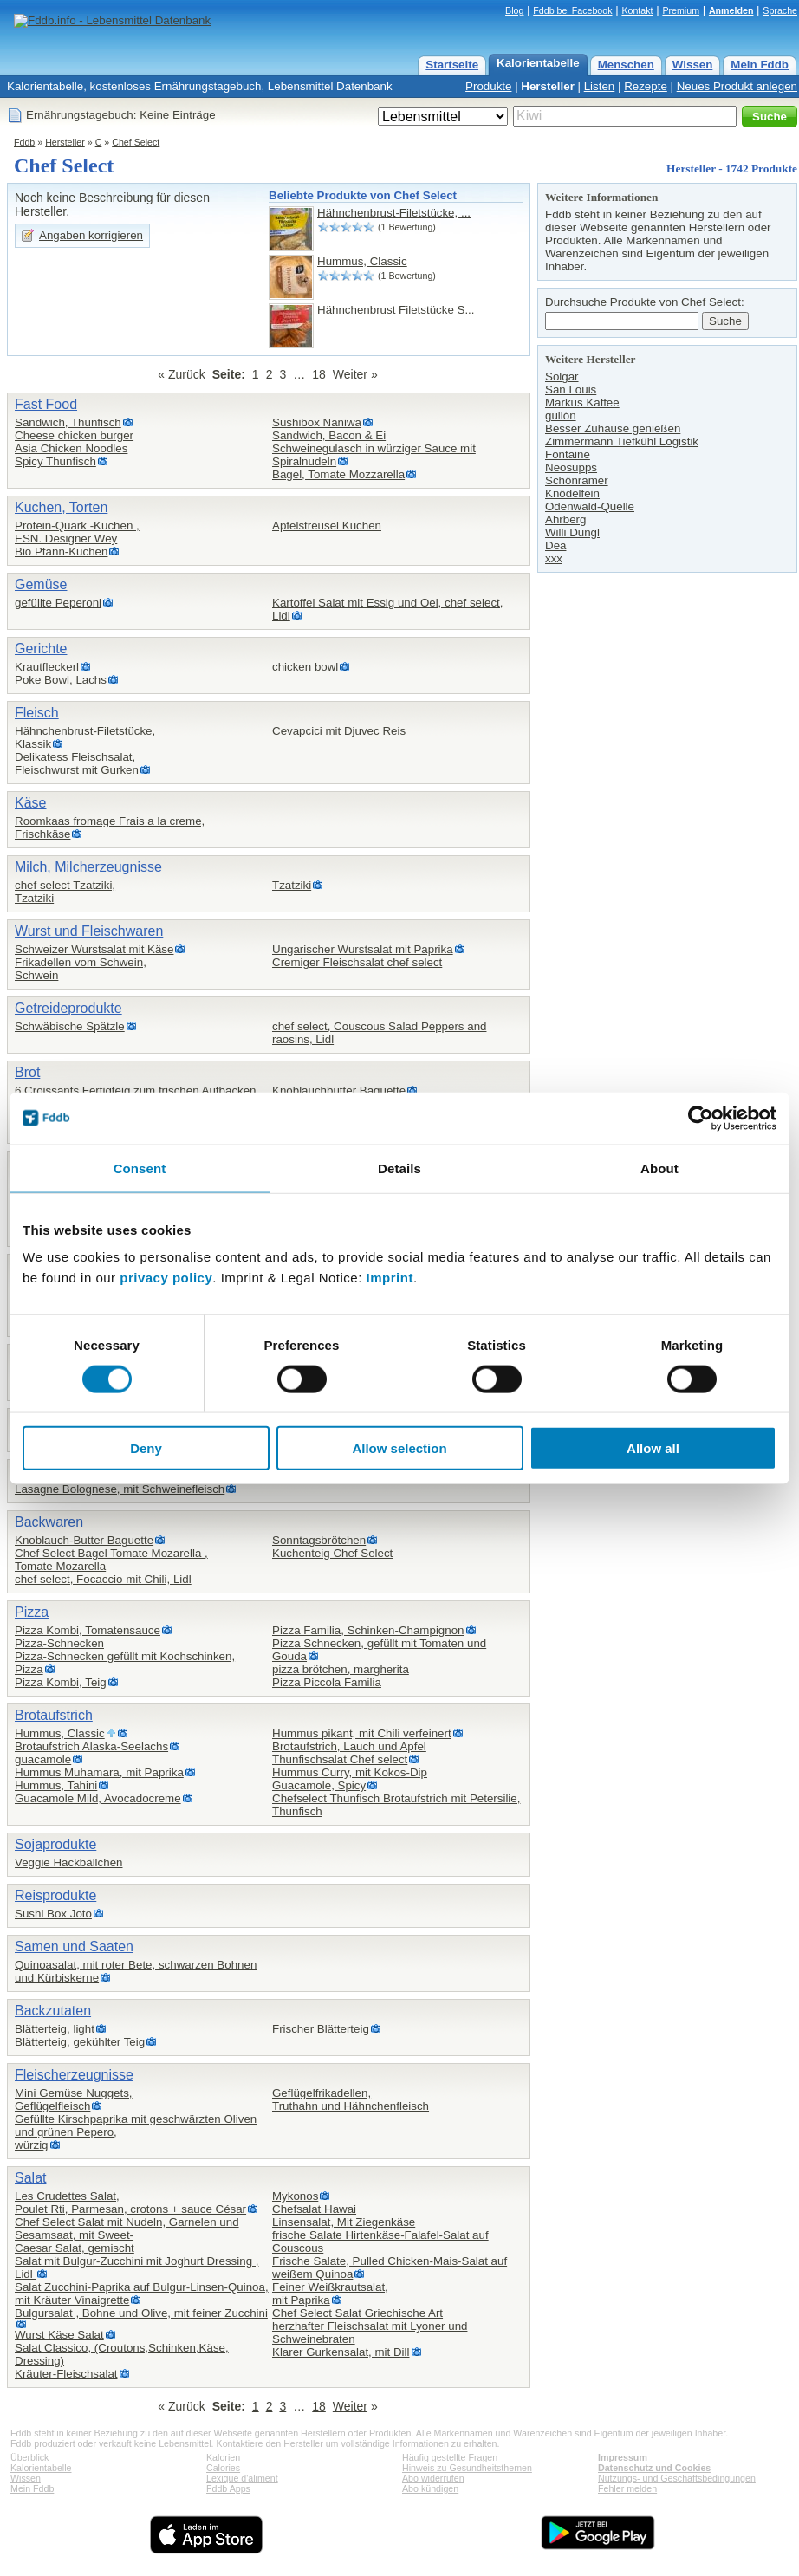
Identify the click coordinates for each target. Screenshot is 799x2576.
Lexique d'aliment (242, 2478)
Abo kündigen (430, 2488)
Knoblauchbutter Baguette (339, 1090)
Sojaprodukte (55, 1844)
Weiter (350, 374)
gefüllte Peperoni (58, 602)
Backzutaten (53, 2010)
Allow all (653, 1448)
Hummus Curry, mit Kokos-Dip (349, 1772)
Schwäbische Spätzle (70, 1026)
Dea (555, 545)
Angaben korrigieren (91, 235)
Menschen (626, 64)
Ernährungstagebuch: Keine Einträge (121, 114)
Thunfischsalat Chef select (339, 1759)
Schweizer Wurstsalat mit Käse (94, 949)
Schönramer (576, 480)
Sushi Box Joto (53, 1913)
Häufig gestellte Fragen (449, 2457)
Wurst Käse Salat (59, 2334)
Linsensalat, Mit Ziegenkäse (343, 2222)
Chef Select (135, 142)
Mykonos (295, 2196)
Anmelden (731, 10)
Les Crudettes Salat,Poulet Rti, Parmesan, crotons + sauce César (130, 2203)
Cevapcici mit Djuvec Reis (339, 730)
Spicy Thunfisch (55, 461)
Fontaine (567, 454)
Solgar (562, 376)
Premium (680, 10)
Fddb (24, 142)
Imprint (390, 1277)
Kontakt (637, 10)
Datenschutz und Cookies (654, 2467)
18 (319, 374)
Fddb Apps (228, 2488)
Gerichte (41, 648)
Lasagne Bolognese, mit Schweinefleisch (119, 1489)
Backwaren (49, 1522)
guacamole (43, 1759)
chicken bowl (305, 666)
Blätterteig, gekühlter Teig (80, 2041)
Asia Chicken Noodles (71, 448)
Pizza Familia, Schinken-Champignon (368, 1630)
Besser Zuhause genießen (612, 428)
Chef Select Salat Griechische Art (357, 2313)
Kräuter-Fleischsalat (66, 2373)
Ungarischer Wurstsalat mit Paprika (362, 949)
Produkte (488, 86)
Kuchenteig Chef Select (332, 1553)
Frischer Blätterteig (320, 2028)
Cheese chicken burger (74, 435)
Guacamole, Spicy (319, 1785)
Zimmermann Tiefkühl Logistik (621, 441)
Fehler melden (627, 2488)
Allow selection (399, 1448)
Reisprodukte (55, 1895)
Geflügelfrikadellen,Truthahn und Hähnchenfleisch (350, 2099)
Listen (599, 86)
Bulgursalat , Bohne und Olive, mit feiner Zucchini (141, 2313)
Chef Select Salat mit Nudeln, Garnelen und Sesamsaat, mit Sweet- (127, 2229)
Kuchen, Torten (61, 507)
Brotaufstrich (54, 1715)
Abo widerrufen (433, 2478)
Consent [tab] (140, 1167)
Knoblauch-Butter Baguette (84, 1540)
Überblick (29, 2457)
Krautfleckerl (47, 666)
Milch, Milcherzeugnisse (88, 867)
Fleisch (37, 712)
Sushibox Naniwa (316, 422)
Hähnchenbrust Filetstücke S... (396, 309)
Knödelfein (572, 493)
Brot (27, 1072)
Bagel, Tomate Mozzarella (338, 474)
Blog (514, 10)
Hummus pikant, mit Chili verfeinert (361, 1733)
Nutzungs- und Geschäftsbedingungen (677, 2478)
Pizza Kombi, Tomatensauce (87, 1630)
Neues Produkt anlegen (737, 86)
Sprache (780, 10)
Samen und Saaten (74, 1946)
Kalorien (223, 2457)
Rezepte (645, 86)
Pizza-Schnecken (59, 1643)
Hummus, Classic (362, 261)
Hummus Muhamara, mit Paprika (99, 1772)
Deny (146, 1448)
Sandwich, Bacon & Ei (329, 435)
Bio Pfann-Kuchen (61, 551)
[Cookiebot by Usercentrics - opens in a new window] (700, 1118)
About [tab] (659, 1167)
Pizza (32, 1612)
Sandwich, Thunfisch (68, 422)
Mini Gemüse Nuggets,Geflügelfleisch (74, 2099)
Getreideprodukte (68, 1008)
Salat (30, 2177)
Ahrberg (565, 519)
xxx (553, 558)
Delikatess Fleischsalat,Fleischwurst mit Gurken (77, 763)
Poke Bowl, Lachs (61, 679)
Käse (30, 802)
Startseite (451, 64)
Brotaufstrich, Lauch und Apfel (349, 1746)
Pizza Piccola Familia (326, 1682)
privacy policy (166, 1277)
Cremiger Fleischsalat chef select (357, 962)
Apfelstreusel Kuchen (326, 525)
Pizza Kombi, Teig (61, 1682)
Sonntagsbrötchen (319, 1540)
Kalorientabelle (538, 62)
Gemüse (41, 584)
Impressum (622, 2457)
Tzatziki (291, 885)
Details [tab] (399, 1167)
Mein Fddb (760, 64)
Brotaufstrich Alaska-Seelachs (91, 1746)
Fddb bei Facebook (572, 10)
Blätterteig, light (54, 2028)
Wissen (692, 64)
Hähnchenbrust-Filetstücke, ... (394, 212)
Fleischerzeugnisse (74, 2074)
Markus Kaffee (582, 402)
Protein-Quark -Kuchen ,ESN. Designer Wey (77, 532)
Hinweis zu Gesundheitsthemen (467, 2467)
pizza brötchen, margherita (340, 1669)
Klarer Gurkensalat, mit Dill (341, 2352)
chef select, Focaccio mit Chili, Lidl (103, 1579)
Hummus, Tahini (56, 1785)
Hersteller (548, 86)
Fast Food (46, 404)
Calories (223, 2467)
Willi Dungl (572, 532)
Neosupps (571, 467)
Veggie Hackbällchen (68, 1862)
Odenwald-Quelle (589, 506)
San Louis (570, 389)
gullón (560, 415)
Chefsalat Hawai (314, 2209)
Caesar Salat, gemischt (74, 2248)
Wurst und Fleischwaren (89, 931)
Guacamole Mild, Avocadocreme (98, 1798)
